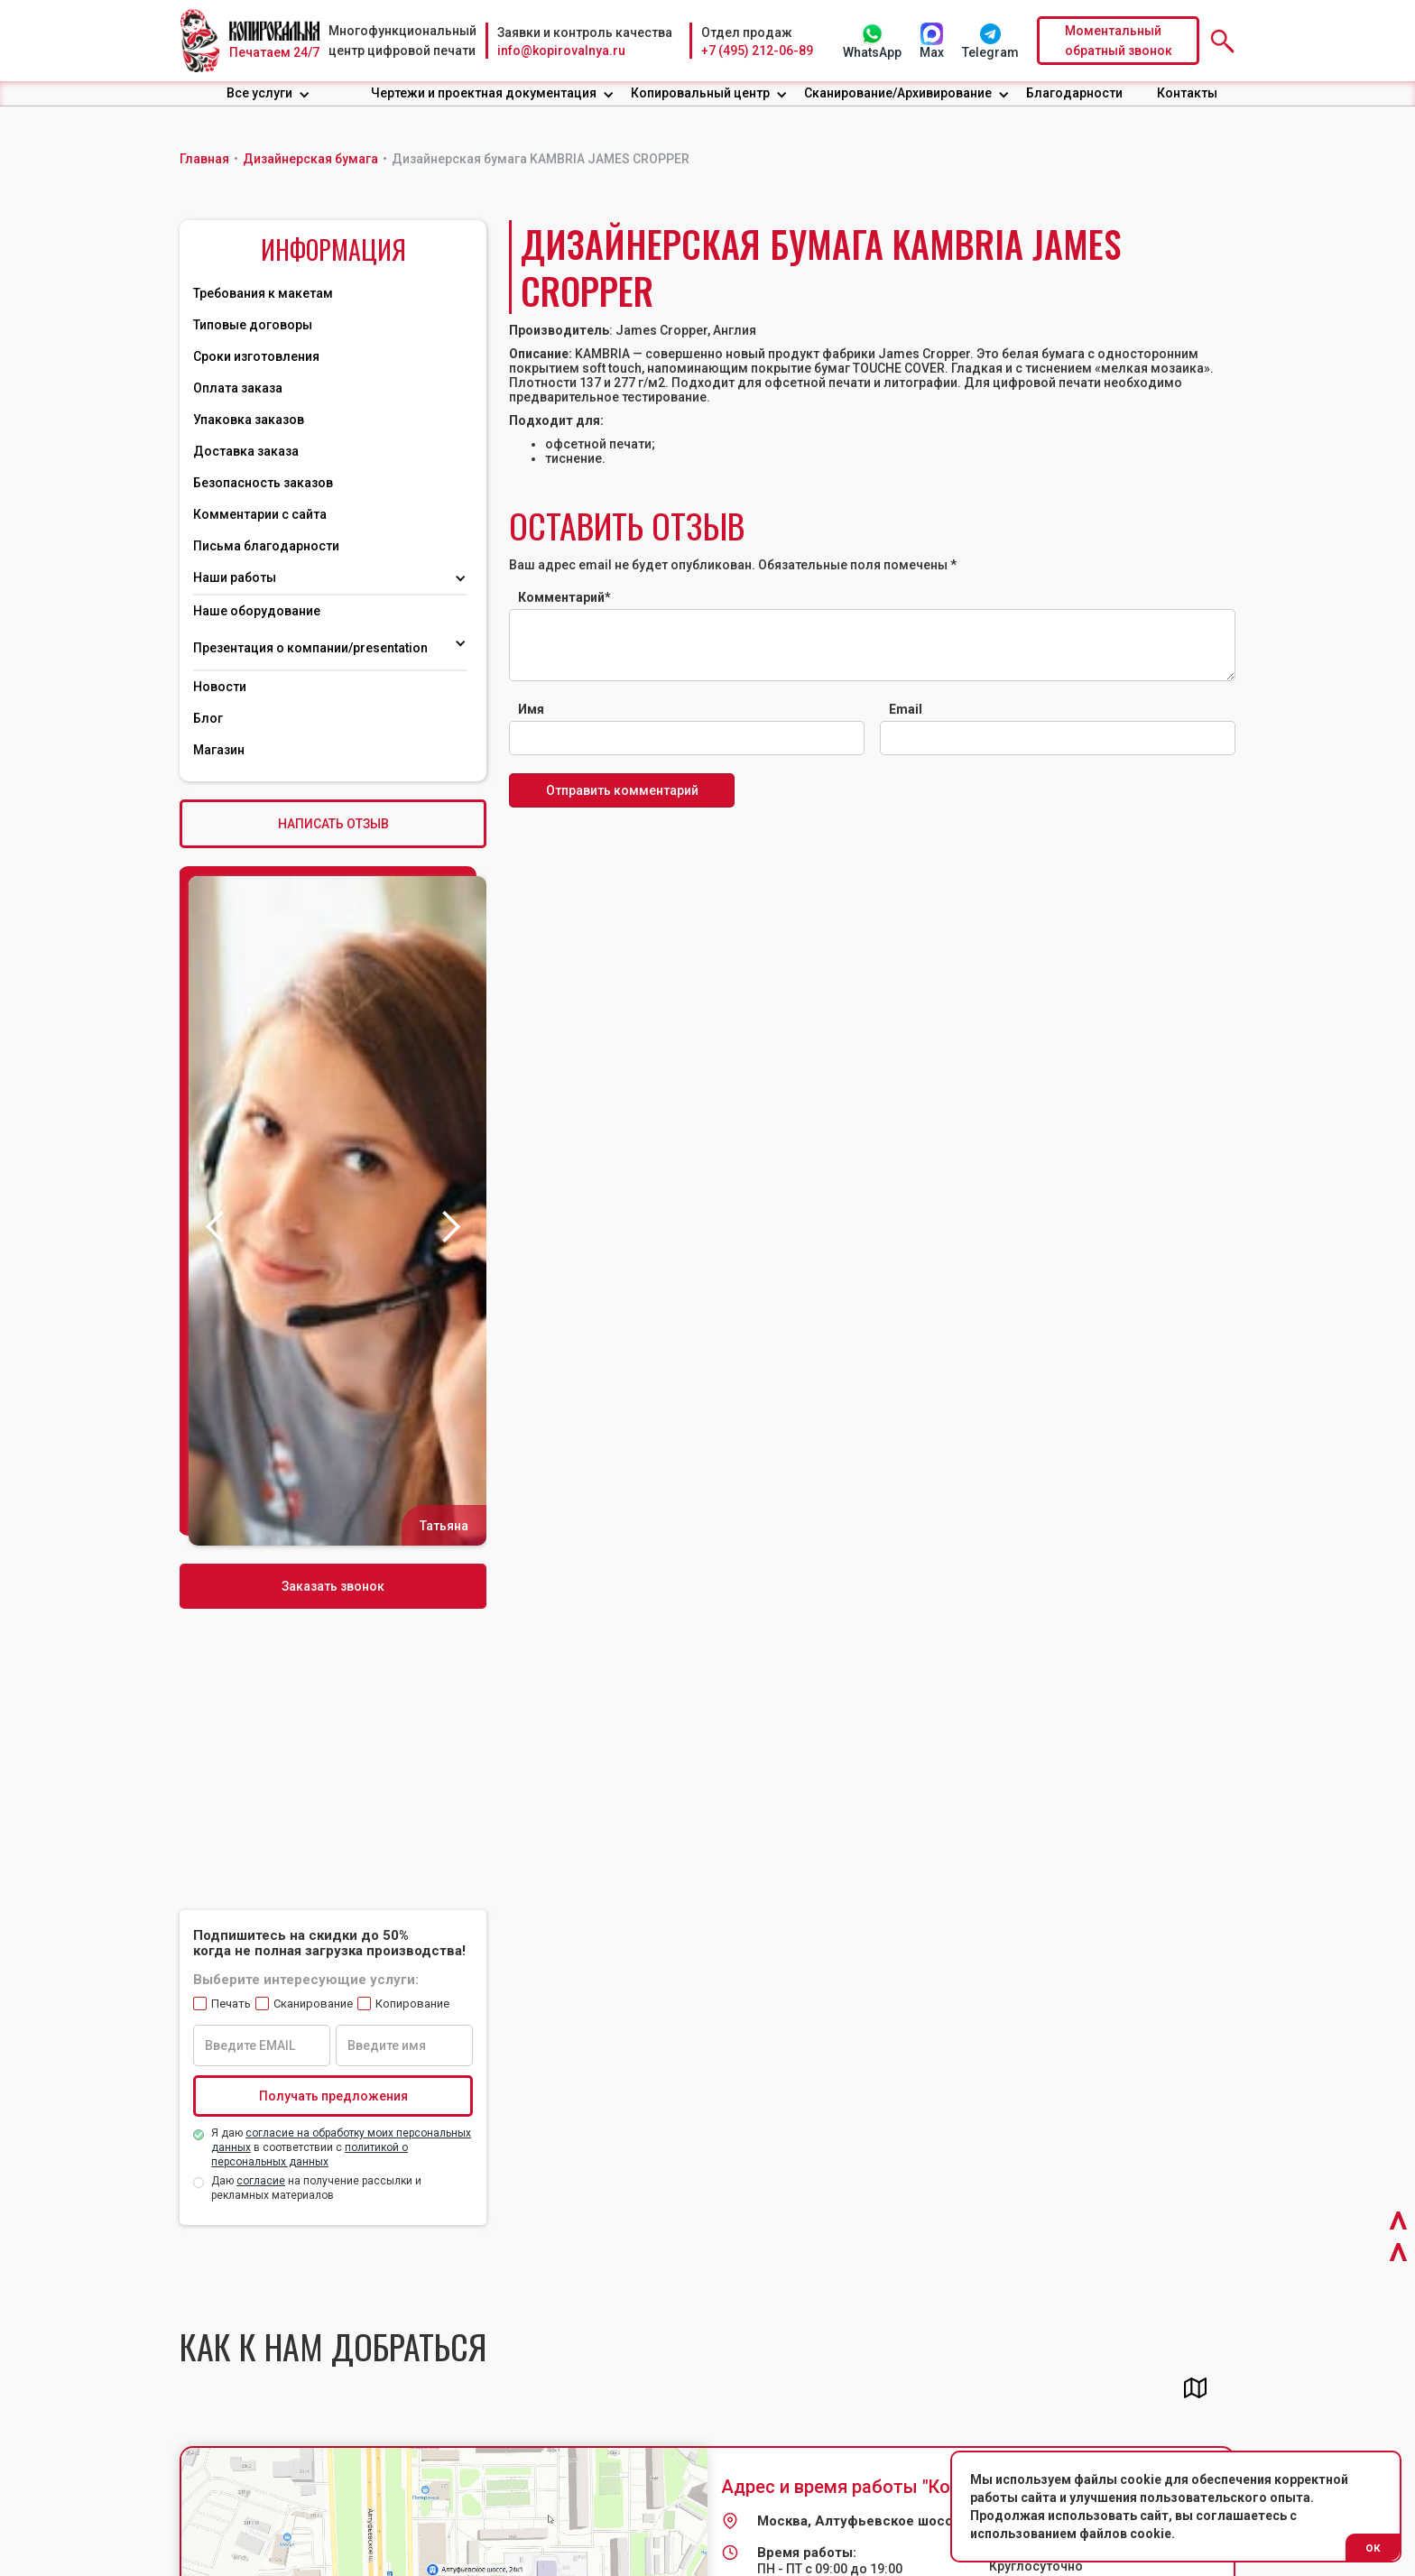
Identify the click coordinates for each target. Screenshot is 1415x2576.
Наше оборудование (256, 611)
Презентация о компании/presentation (311, 648)
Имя (531, 709)
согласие (260, 2180)
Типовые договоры (252, 325)
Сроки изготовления (256, 356)
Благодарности (1074, 93)
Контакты (1187, 93)
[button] (268, 93)
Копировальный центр (700, 93)
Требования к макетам (263, 293)
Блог (208, 718)
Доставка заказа (246, 451)
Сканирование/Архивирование (898, 93)
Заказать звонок (333, 1586)
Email (905, 709)
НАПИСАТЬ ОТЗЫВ (333, 824)
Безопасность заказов (263, 482)
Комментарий (564, 597)
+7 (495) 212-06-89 (757, 50)
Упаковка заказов (248, 419)
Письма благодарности (266, 546)
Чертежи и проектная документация (484, 93)
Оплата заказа (237, 388)
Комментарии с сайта (260, 514)
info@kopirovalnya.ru (561, 50)
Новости (219, 686)
